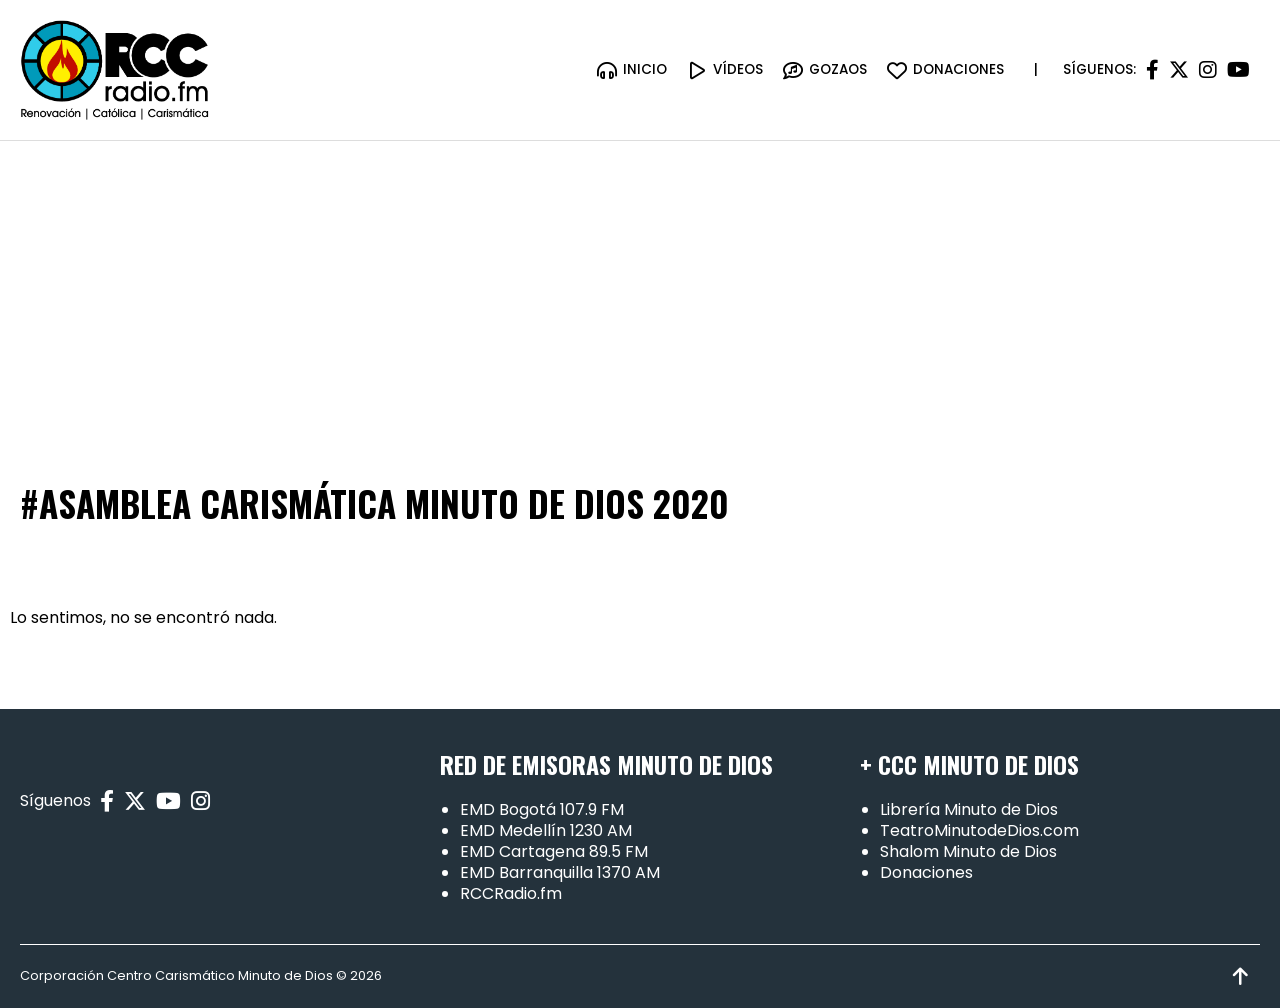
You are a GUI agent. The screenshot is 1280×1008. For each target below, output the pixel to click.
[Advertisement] (640, 291)
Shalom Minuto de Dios (968, 851)
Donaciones (926, 872)
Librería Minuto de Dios (969, 809)
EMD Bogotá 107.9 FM (542, 809)
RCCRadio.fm (511, 893)
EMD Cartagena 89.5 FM (554, 851)
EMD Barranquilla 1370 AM (560, 872)
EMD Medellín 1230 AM (546, 830)
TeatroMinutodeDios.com (979, 830)
